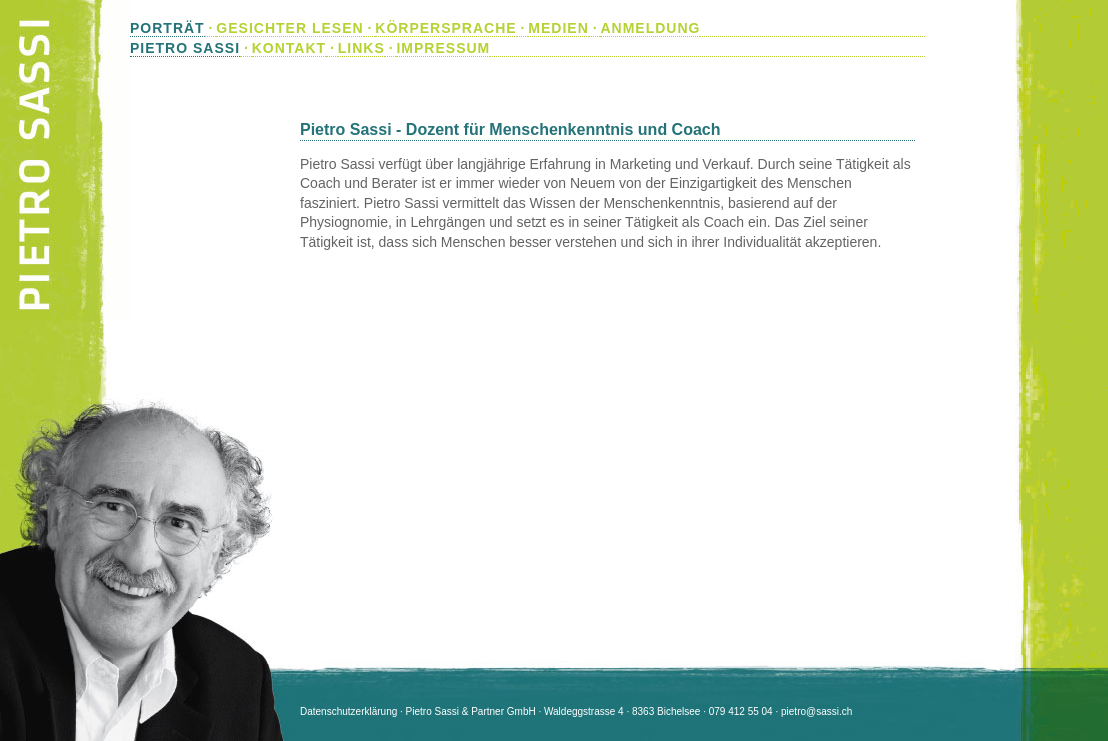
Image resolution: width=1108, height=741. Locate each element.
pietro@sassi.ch (816, 711)
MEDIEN (558, 28)
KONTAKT (289, 48)
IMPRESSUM (443, 48)
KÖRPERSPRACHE (445, 28)
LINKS (361, 48)
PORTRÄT (167, 28)
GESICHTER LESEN (289, 28)
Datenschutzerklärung (348, 711)
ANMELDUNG (650, 28)
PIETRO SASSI (185, 48)
